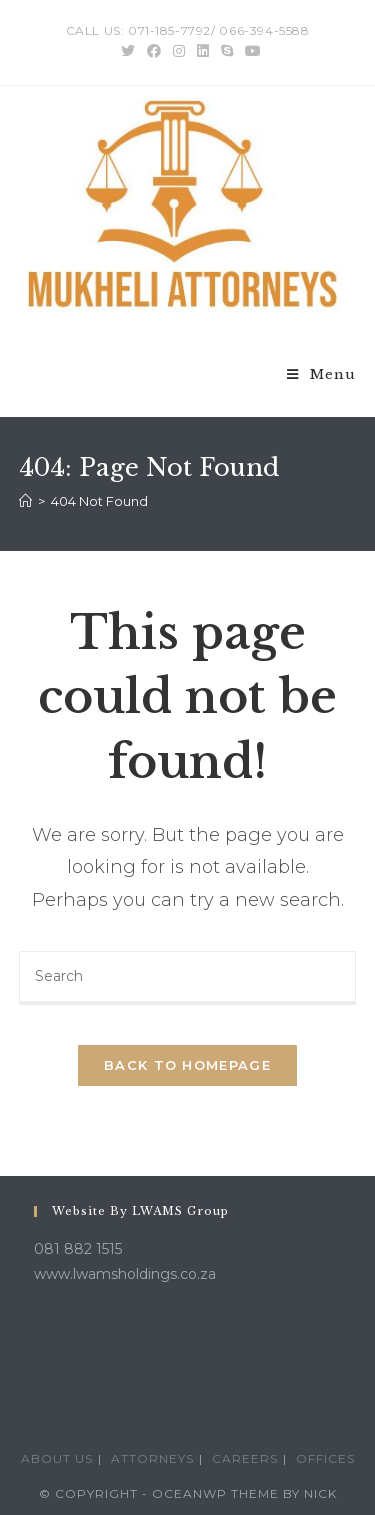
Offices (325, 1458)
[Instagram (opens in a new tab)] (179, 51)
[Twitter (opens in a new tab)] (128, 51)
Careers (245, 1458)
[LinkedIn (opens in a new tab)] (203, 51)
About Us (57, 1458)
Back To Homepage (187, 1065)
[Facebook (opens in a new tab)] (154, 51)
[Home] (25, 501)
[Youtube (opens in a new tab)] (250, 51)
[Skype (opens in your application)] (227, 51)
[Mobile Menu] (321, 374)
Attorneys (152, 1458)
